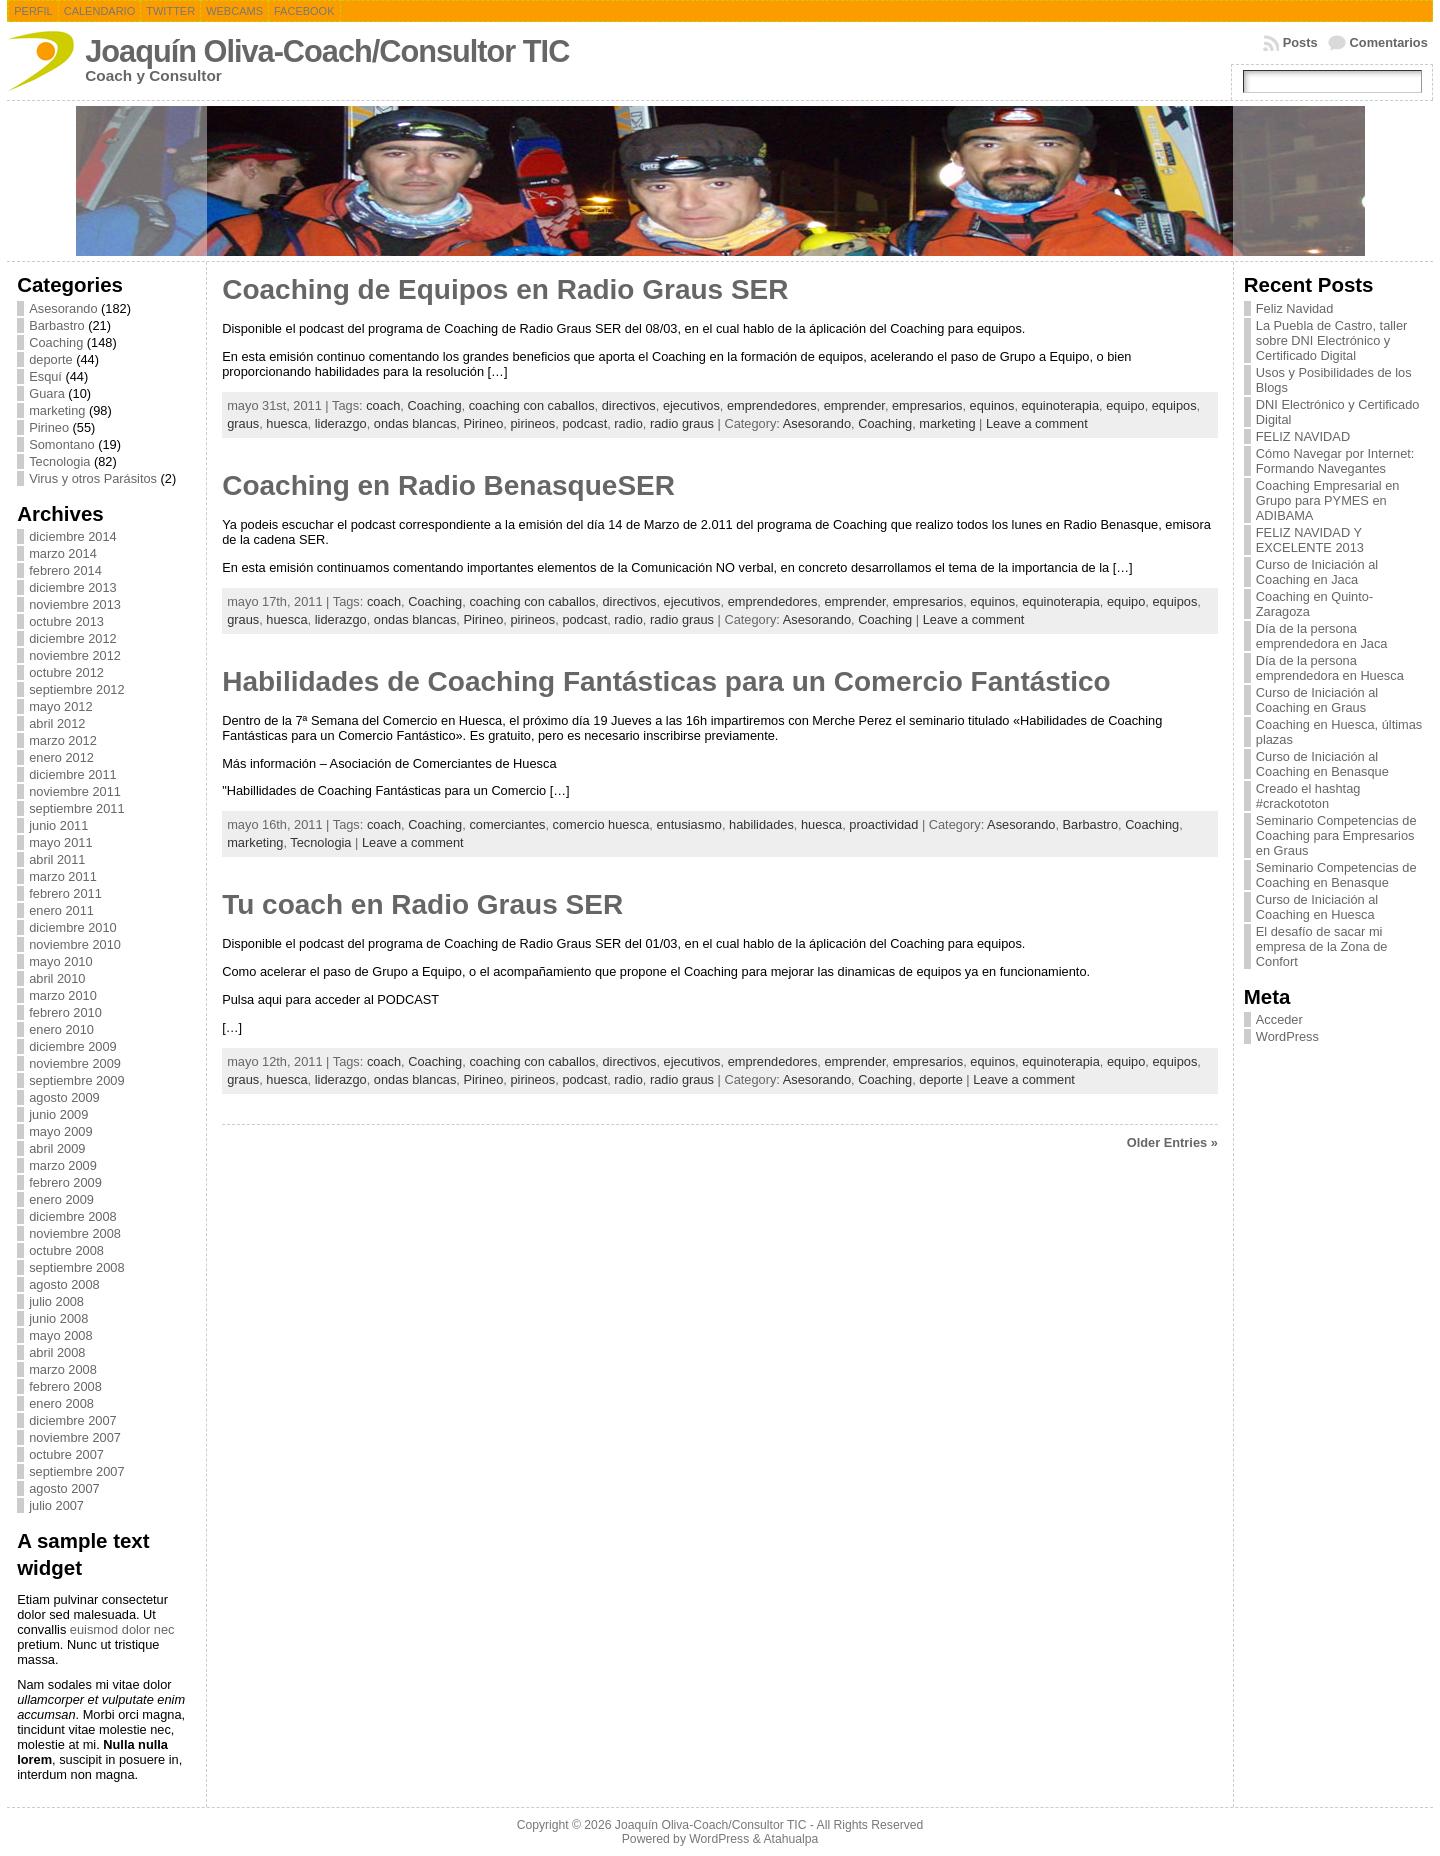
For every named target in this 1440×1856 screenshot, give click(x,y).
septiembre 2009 (76, 1080)
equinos (992, 405)
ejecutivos (691, 405)
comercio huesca (601, 824)
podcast (584, 423)
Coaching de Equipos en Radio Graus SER (505, 289)
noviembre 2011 (75, 791)
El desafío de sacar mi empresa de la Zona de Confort (1322, 946)
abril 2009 (57, 1148)
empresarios (927, 405)
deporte (50, 359)
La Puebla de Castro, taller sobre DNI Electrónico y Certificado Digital (1332, 340)
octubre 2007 (66, 1454)
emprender (854, 405)
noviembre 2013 (75, 604)
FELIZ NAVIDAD (1303, 436)
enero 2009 (61, 1199)
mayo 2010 (60, 961)
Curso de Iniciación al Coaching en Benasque (1322, 764)
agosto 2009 (64, 1097)
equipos (1174, 405)
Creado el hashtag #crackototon (1308, 796)
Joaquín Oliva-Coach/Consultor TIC (327, 51)
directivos (629, 405)
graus (243, 423)
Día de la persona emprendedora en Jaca (1322, 636)
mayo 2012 (60, 706)
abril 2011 (57, 859)
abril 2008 (57, 1352)
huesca (286, 423)
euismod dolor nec (122, 1629)
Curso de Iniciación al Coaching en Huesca (1317, 907)
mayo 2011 (60, 842)
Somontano (61, 444)
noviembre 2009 (75, 1063)
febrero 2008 (65, 1386)
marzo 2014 (63, 553)
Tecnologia (59, 461)
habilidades (761, 824)
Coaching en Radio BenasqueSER (448, 485)
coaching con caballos (532, 405)
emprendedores (772, 405)
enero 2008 (61, 1403)
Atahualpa (790, 1839)
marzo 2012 (63, 740)
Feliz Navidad (1295, 308)
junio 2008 (58, 1318)
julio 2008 (56, 1301)
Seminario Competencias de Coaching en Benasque (1336, 875)
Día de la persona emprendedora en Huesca (1330, 668)
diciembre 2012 (73, 638)
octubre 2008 (66, 1250)
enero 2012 (61, 757)
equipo (1125, 405)
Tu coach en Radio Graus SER (422, 904)
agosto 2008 (64, 1284)
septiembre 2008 (76, 1267)
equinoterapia (1061, 405)
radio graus (682, 423)
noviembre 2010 (75, 944)
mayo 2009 (60, 1131)
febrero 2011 (65, 893)
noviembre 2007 (75, 1437)
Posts (1300, 42)
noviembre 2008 (75, 1233)
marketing (57, 410)
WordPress (1287, 1036)
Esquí (45, 376)
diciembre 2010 (73, 927)
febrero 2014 (65, 570)
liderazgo (341, 423)
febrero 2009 (65, 1182)
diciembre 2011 (73, 774)
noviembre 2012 (75, 655)
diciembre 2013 (73, 587)
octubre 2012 (66, 672)
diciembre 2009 (73, 1046)
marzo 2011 (63, 876)
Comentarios (1389, 42)
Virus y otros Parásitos (93, 478)
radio (628, 423)
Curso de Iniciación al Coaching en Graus (1317, 700)
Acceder (1279, 1019)
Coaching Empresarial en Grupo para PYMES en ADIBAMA (1328, 500)
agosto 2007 (64, 1488)
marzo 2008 (63, 1369)
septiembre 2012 (76, 689)
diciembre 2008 (73, 1216)
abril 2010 (57, 978)
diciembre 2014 (73, 536)
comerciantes (507, 824)
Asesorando (63, 308)
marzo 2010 (63, 995)
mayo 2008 (60, 1335)
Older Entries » (1172, 1142)
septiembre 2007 (76, 1471)
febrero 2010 (65, 1012)
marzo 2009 (63, 1165)
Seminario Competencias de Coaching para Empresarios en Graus (1336, 835)
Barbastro (56, 325)
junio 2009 (58, 1114)
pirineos (532, 423)
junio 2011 (58, 825)
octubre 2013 (66, 621)
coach (383, 405)
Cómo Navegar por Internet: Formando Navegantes (1335, 461)
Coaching (56, 342)
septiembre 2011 (76, 808)
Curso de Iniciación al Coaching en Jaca (1317, 572)
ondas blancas (415, 423)
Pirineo (49, 427)
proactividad (883, 824)
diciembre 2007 (73, 1420)
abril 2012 (57, 723)
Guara (47, 393)
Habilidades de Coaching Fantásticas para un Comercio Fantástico (666, 681)
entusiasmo (688, 824)
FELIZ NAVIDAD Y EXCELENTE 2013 (1310, 540)
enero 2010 (61, 1029)
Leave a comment (1037, 423)
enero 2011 (61, 910)
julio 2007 (56, 1505)
